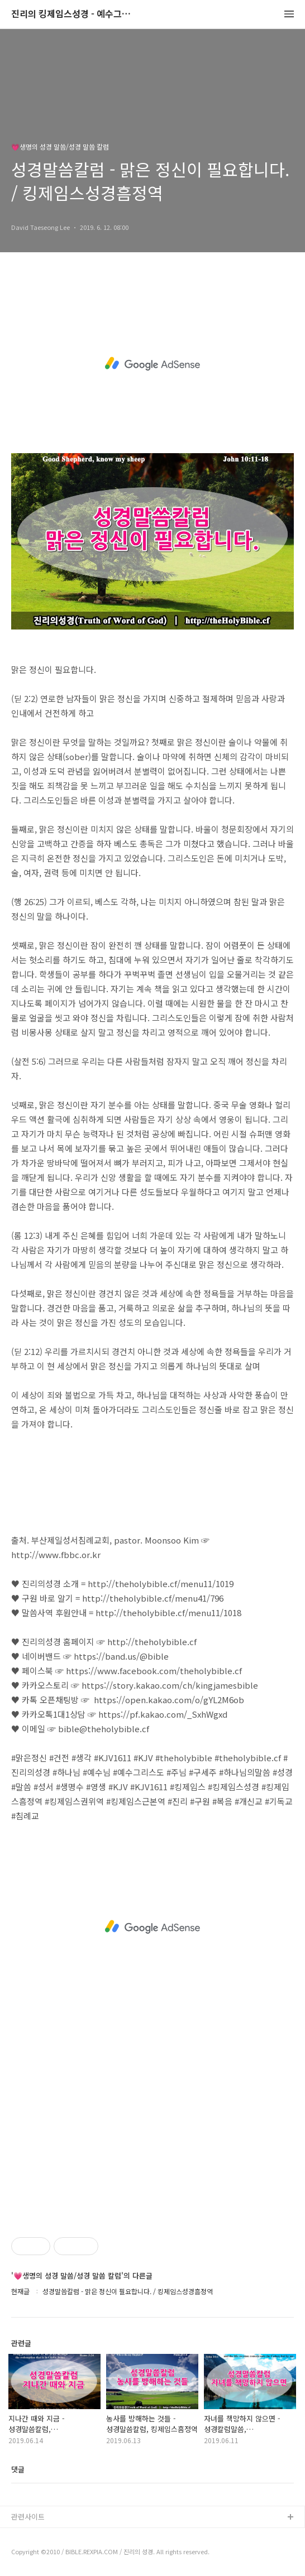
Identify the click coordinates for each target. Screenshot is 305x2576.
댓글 (18, 2469)
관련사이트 (28, 2516)
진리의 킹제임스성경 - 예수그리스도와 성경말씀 (72, 14)
